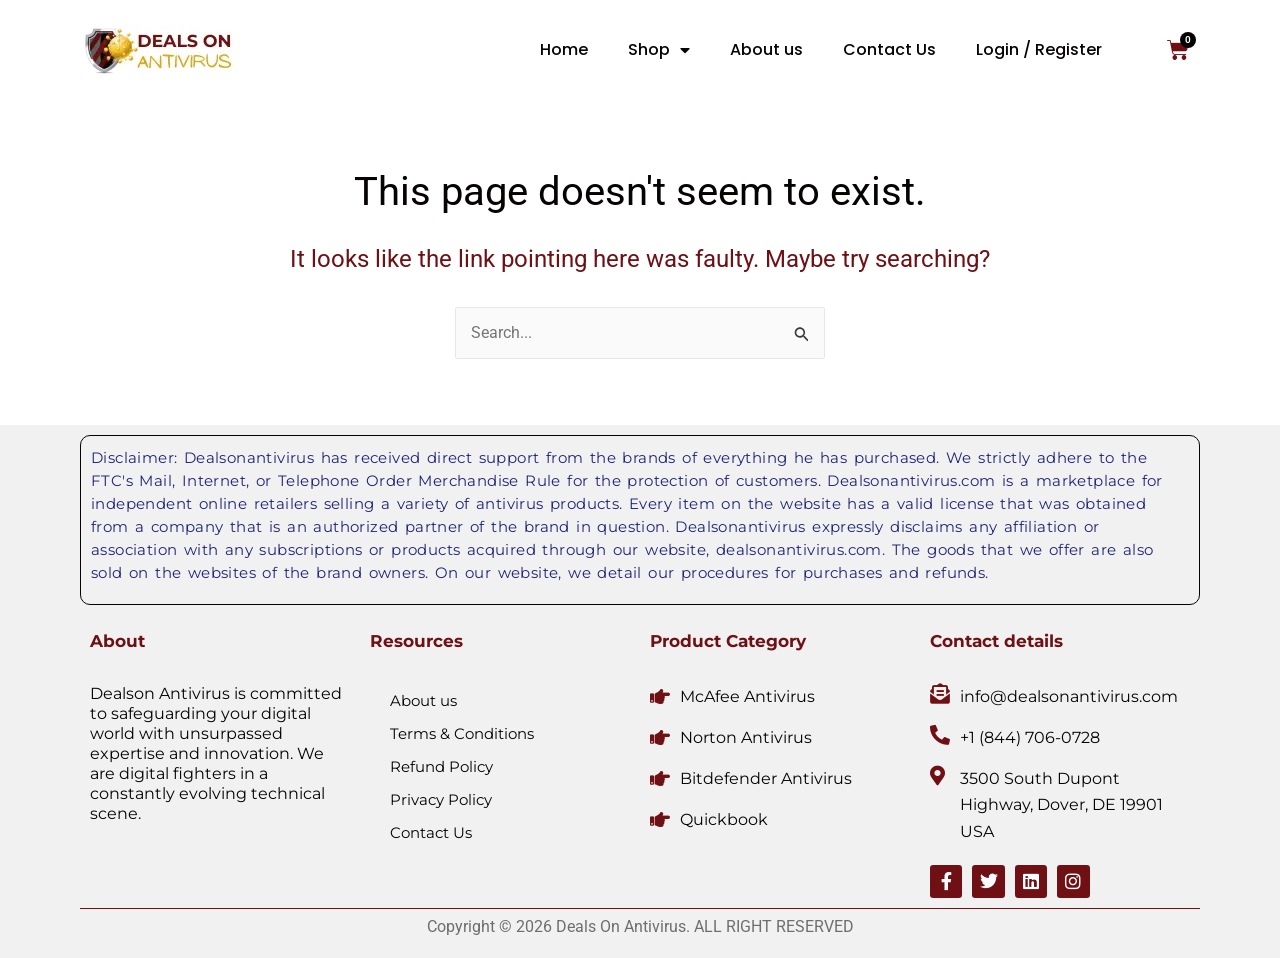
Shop (659, 50)
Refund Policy (441, 765)
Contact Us (889, 49)
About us (766, 49)
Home (564, 49)
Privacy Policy (441, 798)
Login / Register (1039, 49)
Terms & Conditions (462, 732)
